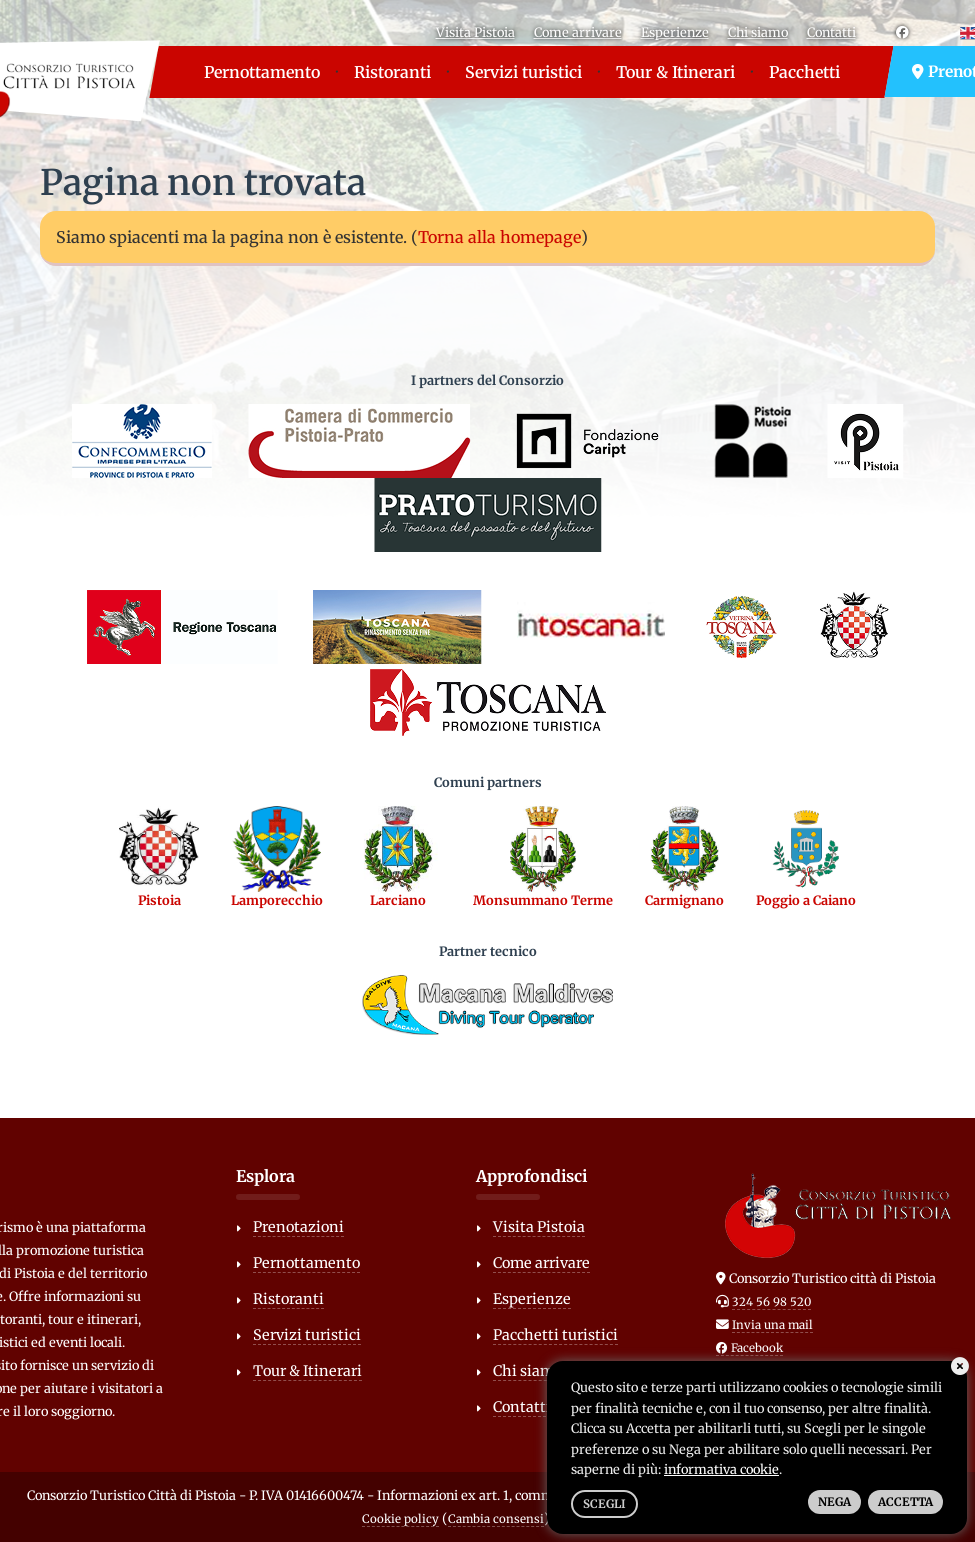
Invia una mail (772, 1325)
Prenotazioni (298, 1227)
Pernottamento (262, 72)
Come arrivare (578, 32)
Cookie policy (400, 1519)
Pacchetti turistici (555, 1335)
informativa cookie (721, 1469)
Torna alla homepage (499, 237)
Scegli (604, 1504)
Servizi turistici (523, 72)
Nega (834, 1502)
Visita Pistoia (475, 32)
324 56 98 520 (771, 1302)
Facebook (749, 1348)
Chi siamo (758, 32)
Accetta (905, 1502)
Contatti (831, 32)
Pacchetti (804, 72)
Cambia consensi (496, 1519)
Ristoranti (392, 72)
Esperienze (675, 32)
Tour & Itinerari (675, 72)
